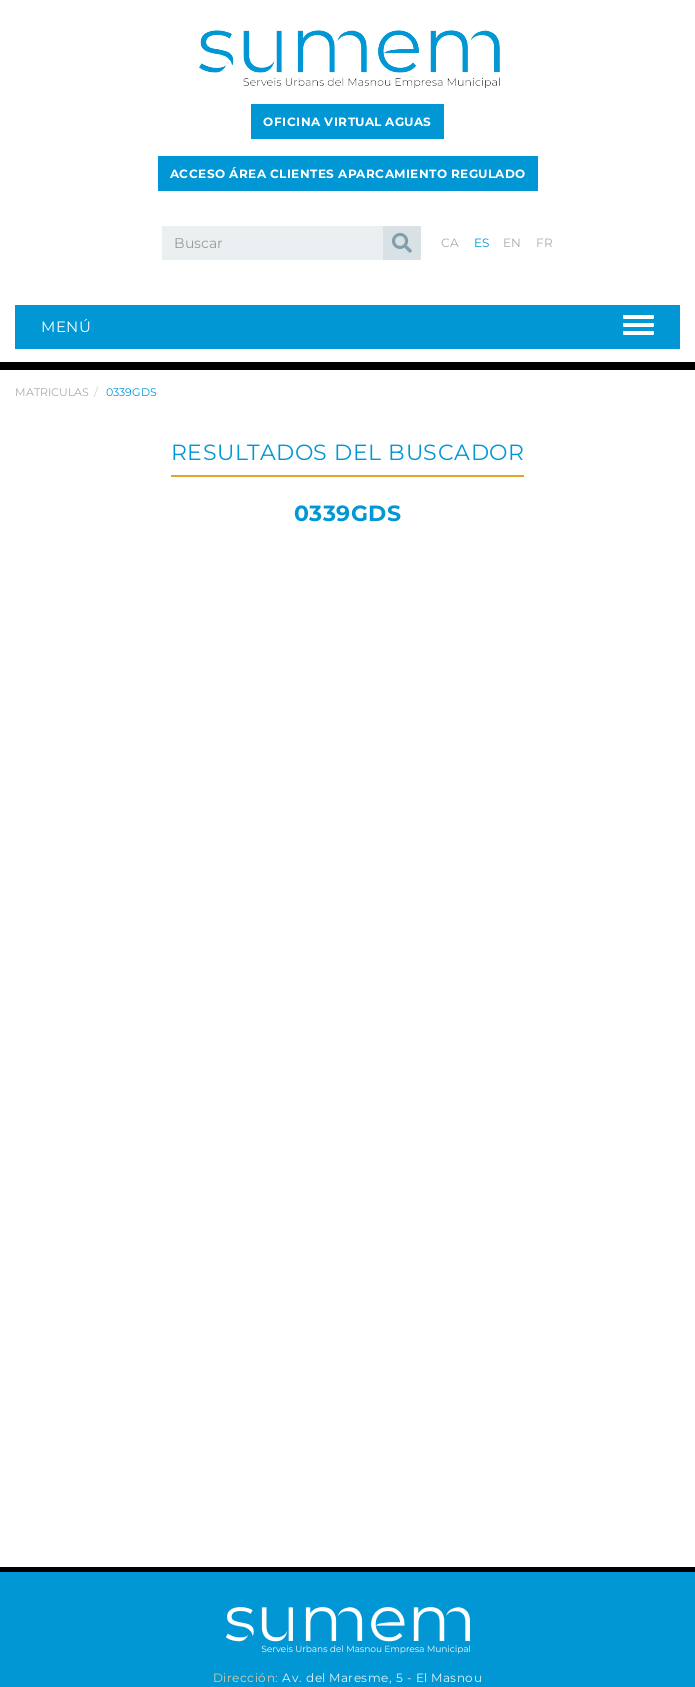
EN (512, 242)
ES (482, 242)
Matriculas (52, 392)
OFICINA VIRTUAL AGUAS (347, 121)
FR (545, 242)
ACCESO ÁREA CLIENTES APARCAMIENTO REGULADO (348, 173)
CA (450, 242)
